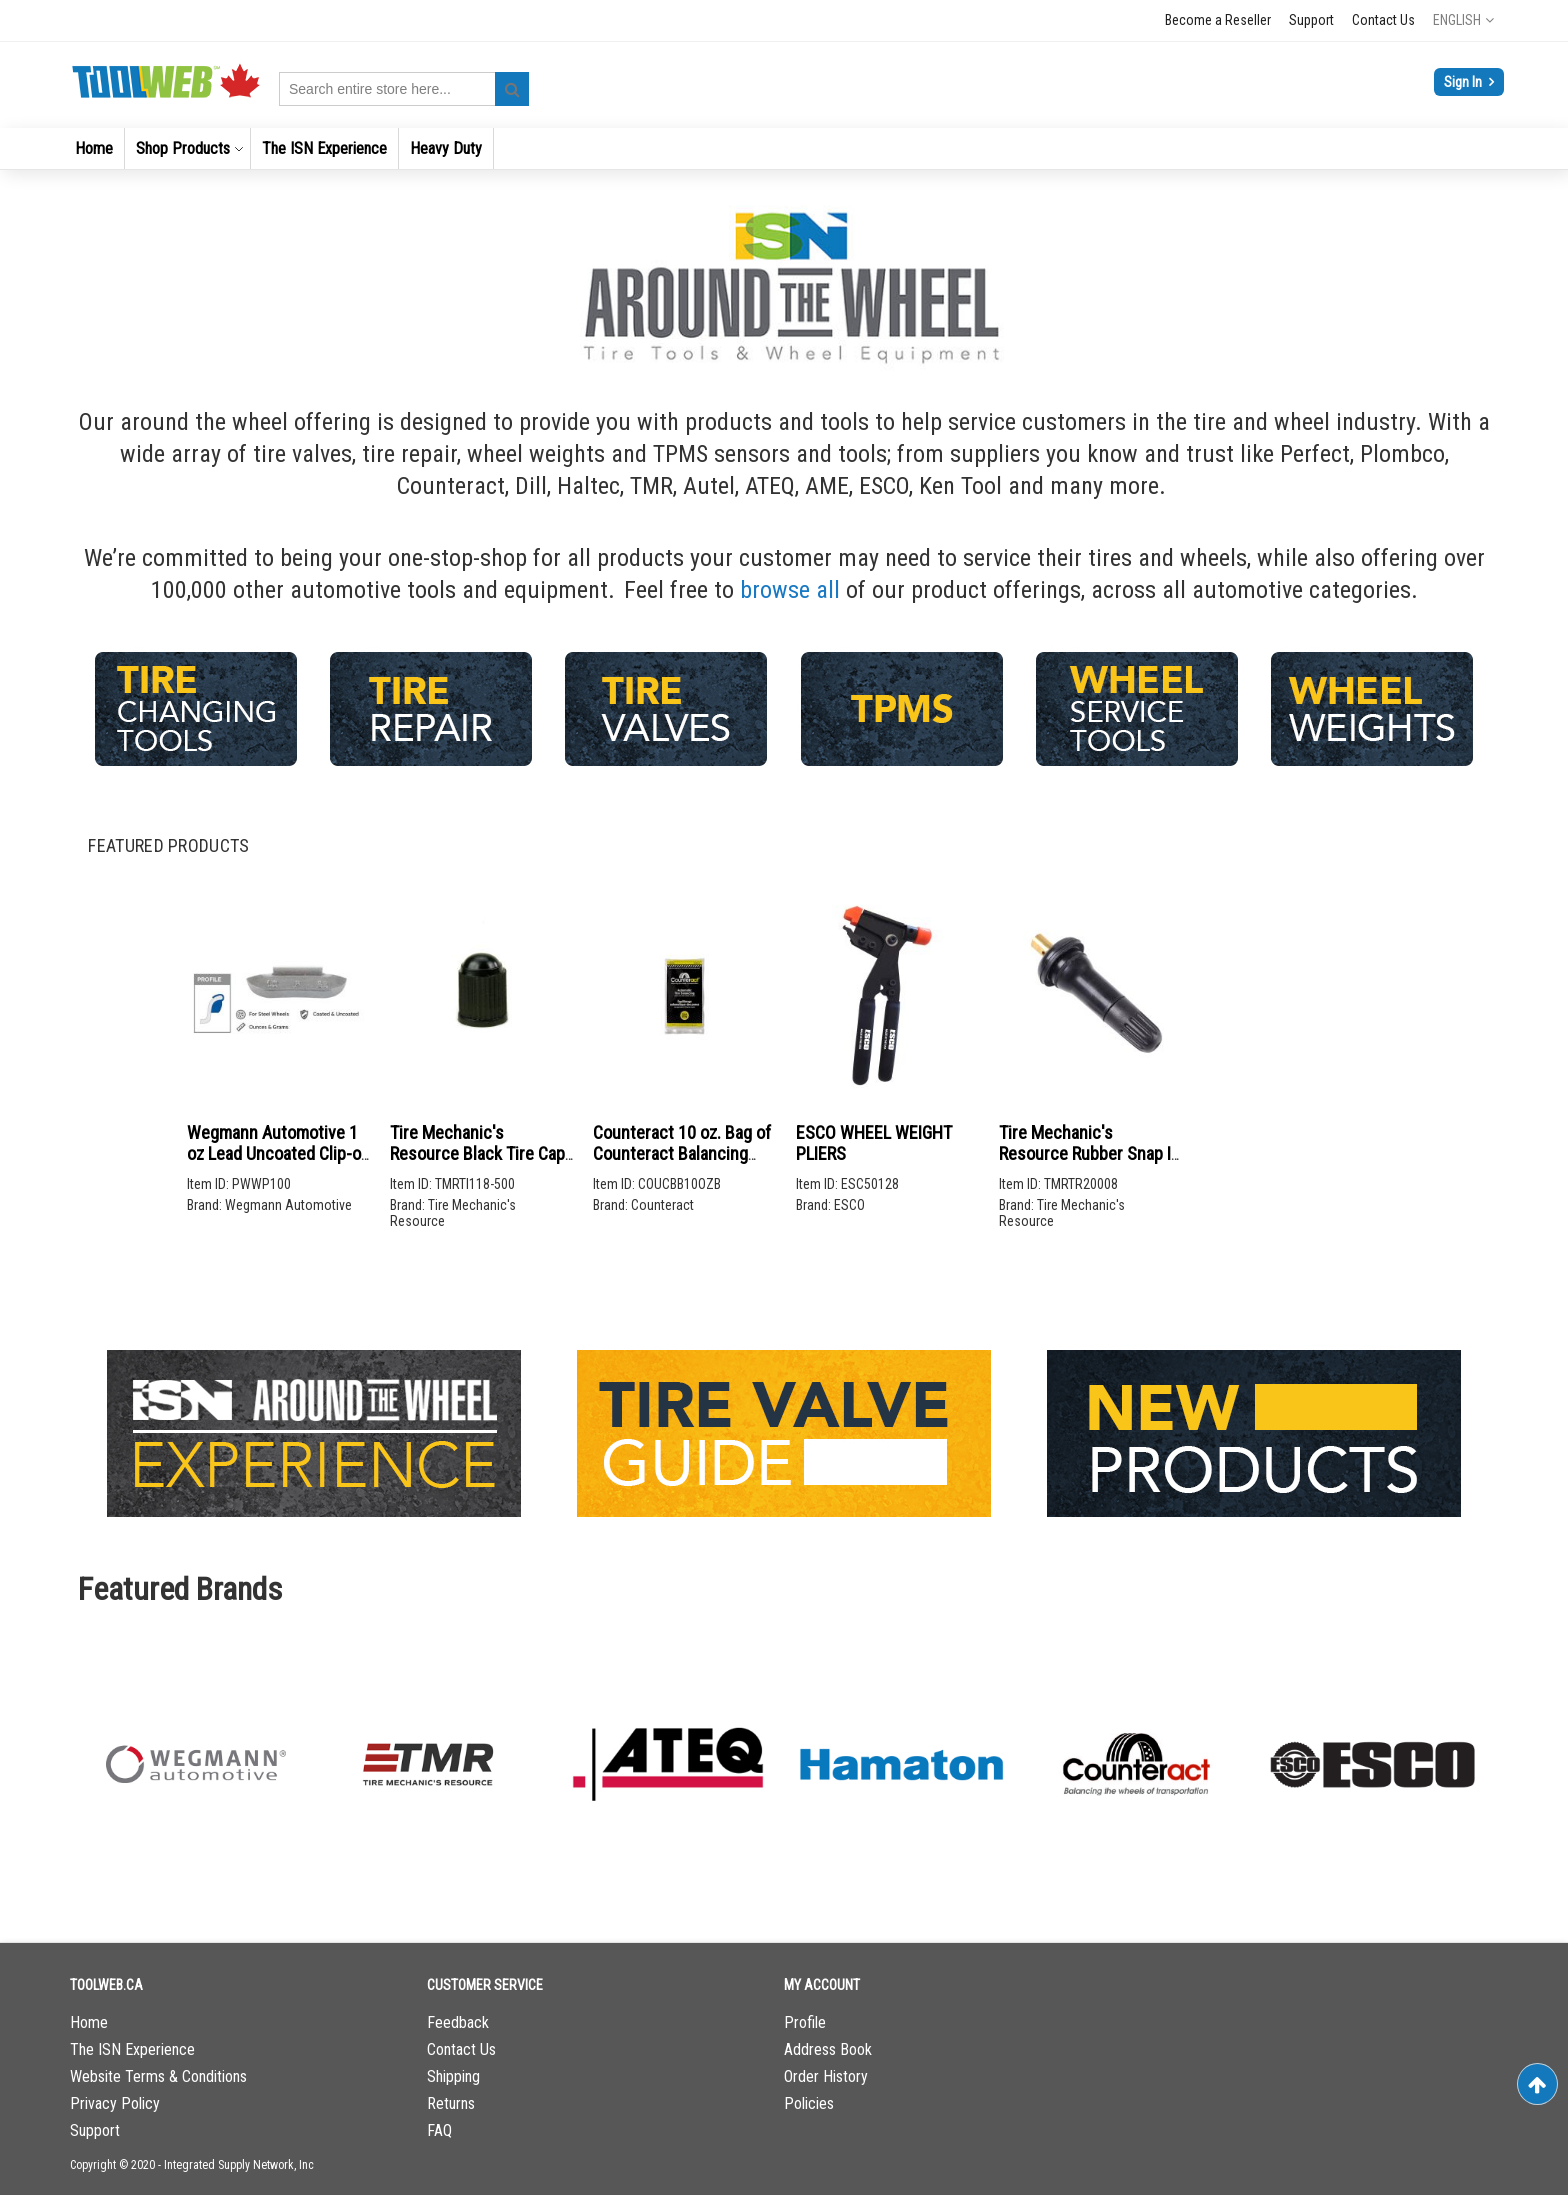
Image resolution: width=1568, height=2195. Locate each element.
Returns (451, 2103)
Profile (805, 2022)
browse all (790, 590)
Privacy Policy (115, 2103)
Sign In (1464, 82)
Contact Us (1383, 20)
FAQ (439, 2130)
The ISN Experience (132, 2049)
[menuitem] (94, 148)
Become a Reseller (1218, 20)
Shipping (453, 2076)
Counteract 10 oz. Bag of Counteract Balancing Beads (682, 1153)
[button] (1463, 20)
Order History (826, 2076)
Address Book (828, 2049)
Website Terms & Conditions (158, 2076)
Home (89, 2022)
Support (1311, 20)
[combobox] (404, 89)
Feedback (458, 2022)
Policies (809, 2103)
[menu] (784, 148)
